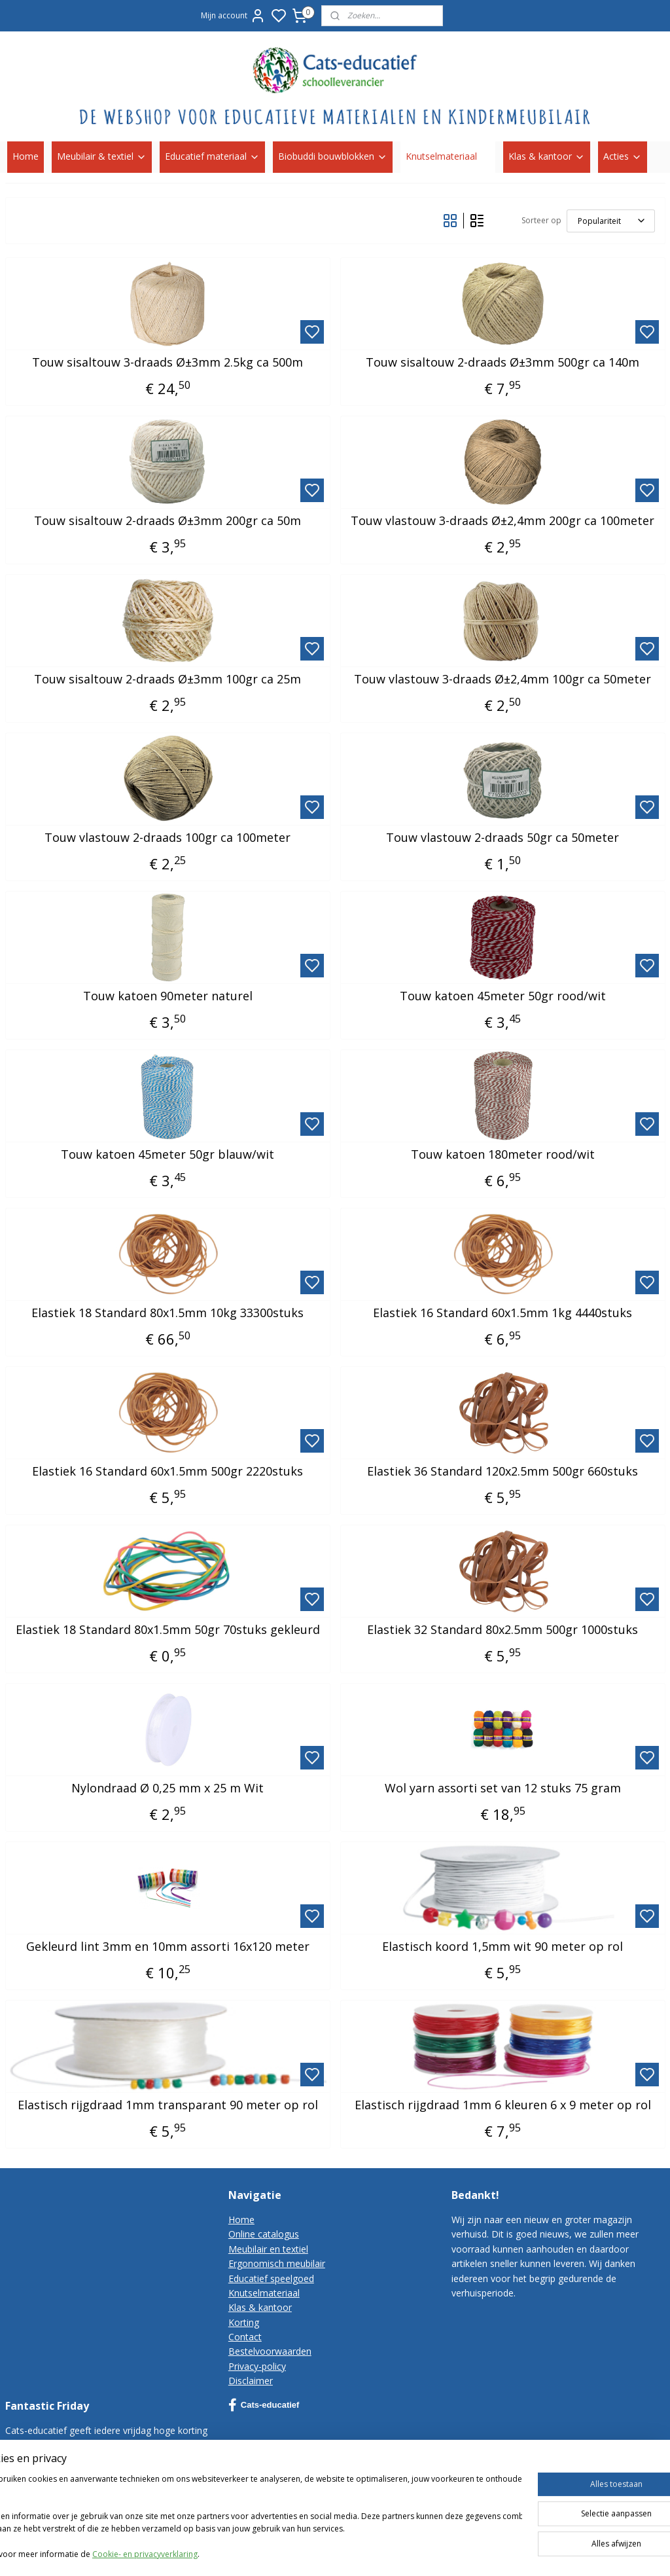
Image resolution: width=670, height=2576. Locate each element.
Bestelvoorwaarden (269, 2351)
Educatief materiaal (212, 156)
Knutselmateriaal (448, 156)
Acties (622, 156)
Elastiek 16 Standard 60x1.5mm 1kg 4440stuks (502, 1312)
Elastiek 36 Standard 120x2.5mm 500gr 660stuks (502, 1471)
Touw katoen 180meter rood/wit (503, 1154)
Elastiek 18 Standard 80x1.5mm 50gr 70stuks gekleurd (168, 1629)
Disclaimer (250, 2380)
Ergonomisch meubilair (276, 2263)
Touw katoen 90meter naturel (168, 996)
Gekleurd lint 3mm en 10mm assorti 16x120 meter (167, 1946)
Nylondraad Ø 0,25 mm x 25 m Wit (167, 1788)
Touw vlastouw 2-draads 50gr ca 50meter (502, 837)
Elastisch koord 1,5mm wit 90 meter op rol (502, 1946)
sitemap (464, 2552)
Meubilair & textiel (102, 156)
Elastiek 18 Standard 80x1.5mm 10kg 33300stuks (167, 1312)
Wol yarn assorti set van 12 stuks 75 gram (503, 1788)
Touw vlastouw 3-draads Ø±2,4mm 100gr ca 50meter (502, 679)
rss (491, 2552)
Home (25, 156)
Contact (245, 2337)
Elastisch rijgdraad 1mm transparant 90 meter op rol (168, 2104)
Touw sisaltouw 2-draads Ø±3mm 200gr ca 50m (167, 520)
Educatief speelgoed (271, 2278)
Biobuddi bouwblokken (332, 156)
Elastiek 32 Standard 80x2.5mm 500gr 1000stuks (502, 1629)
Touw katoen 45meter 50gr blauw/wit (167, 1154)
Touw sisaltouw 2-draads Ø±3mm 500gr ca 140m (502, 362)
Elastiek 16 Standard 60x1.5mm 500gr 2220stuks (167, 1471)
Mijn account (233, 16)
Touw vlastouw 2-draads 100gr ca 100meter (167, 837)
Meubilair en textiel (268, 2249)
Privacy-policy (257, 2366)
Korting (243, 2322)
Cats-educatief (264, 2405)
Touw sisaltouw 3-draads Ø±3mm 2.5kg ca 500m (167, 362)
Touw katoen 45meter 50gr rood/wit (503, 996)
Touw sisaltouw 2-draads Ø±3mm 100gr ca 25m (167, 679)
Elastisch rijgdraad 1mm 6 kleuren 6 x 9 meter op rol (503, 2104)
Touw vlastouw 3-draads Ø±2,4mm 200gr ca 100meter (502, 520)
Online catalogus (263, 2234)
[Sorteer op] (610, 220)
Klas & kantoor (546, 156)
